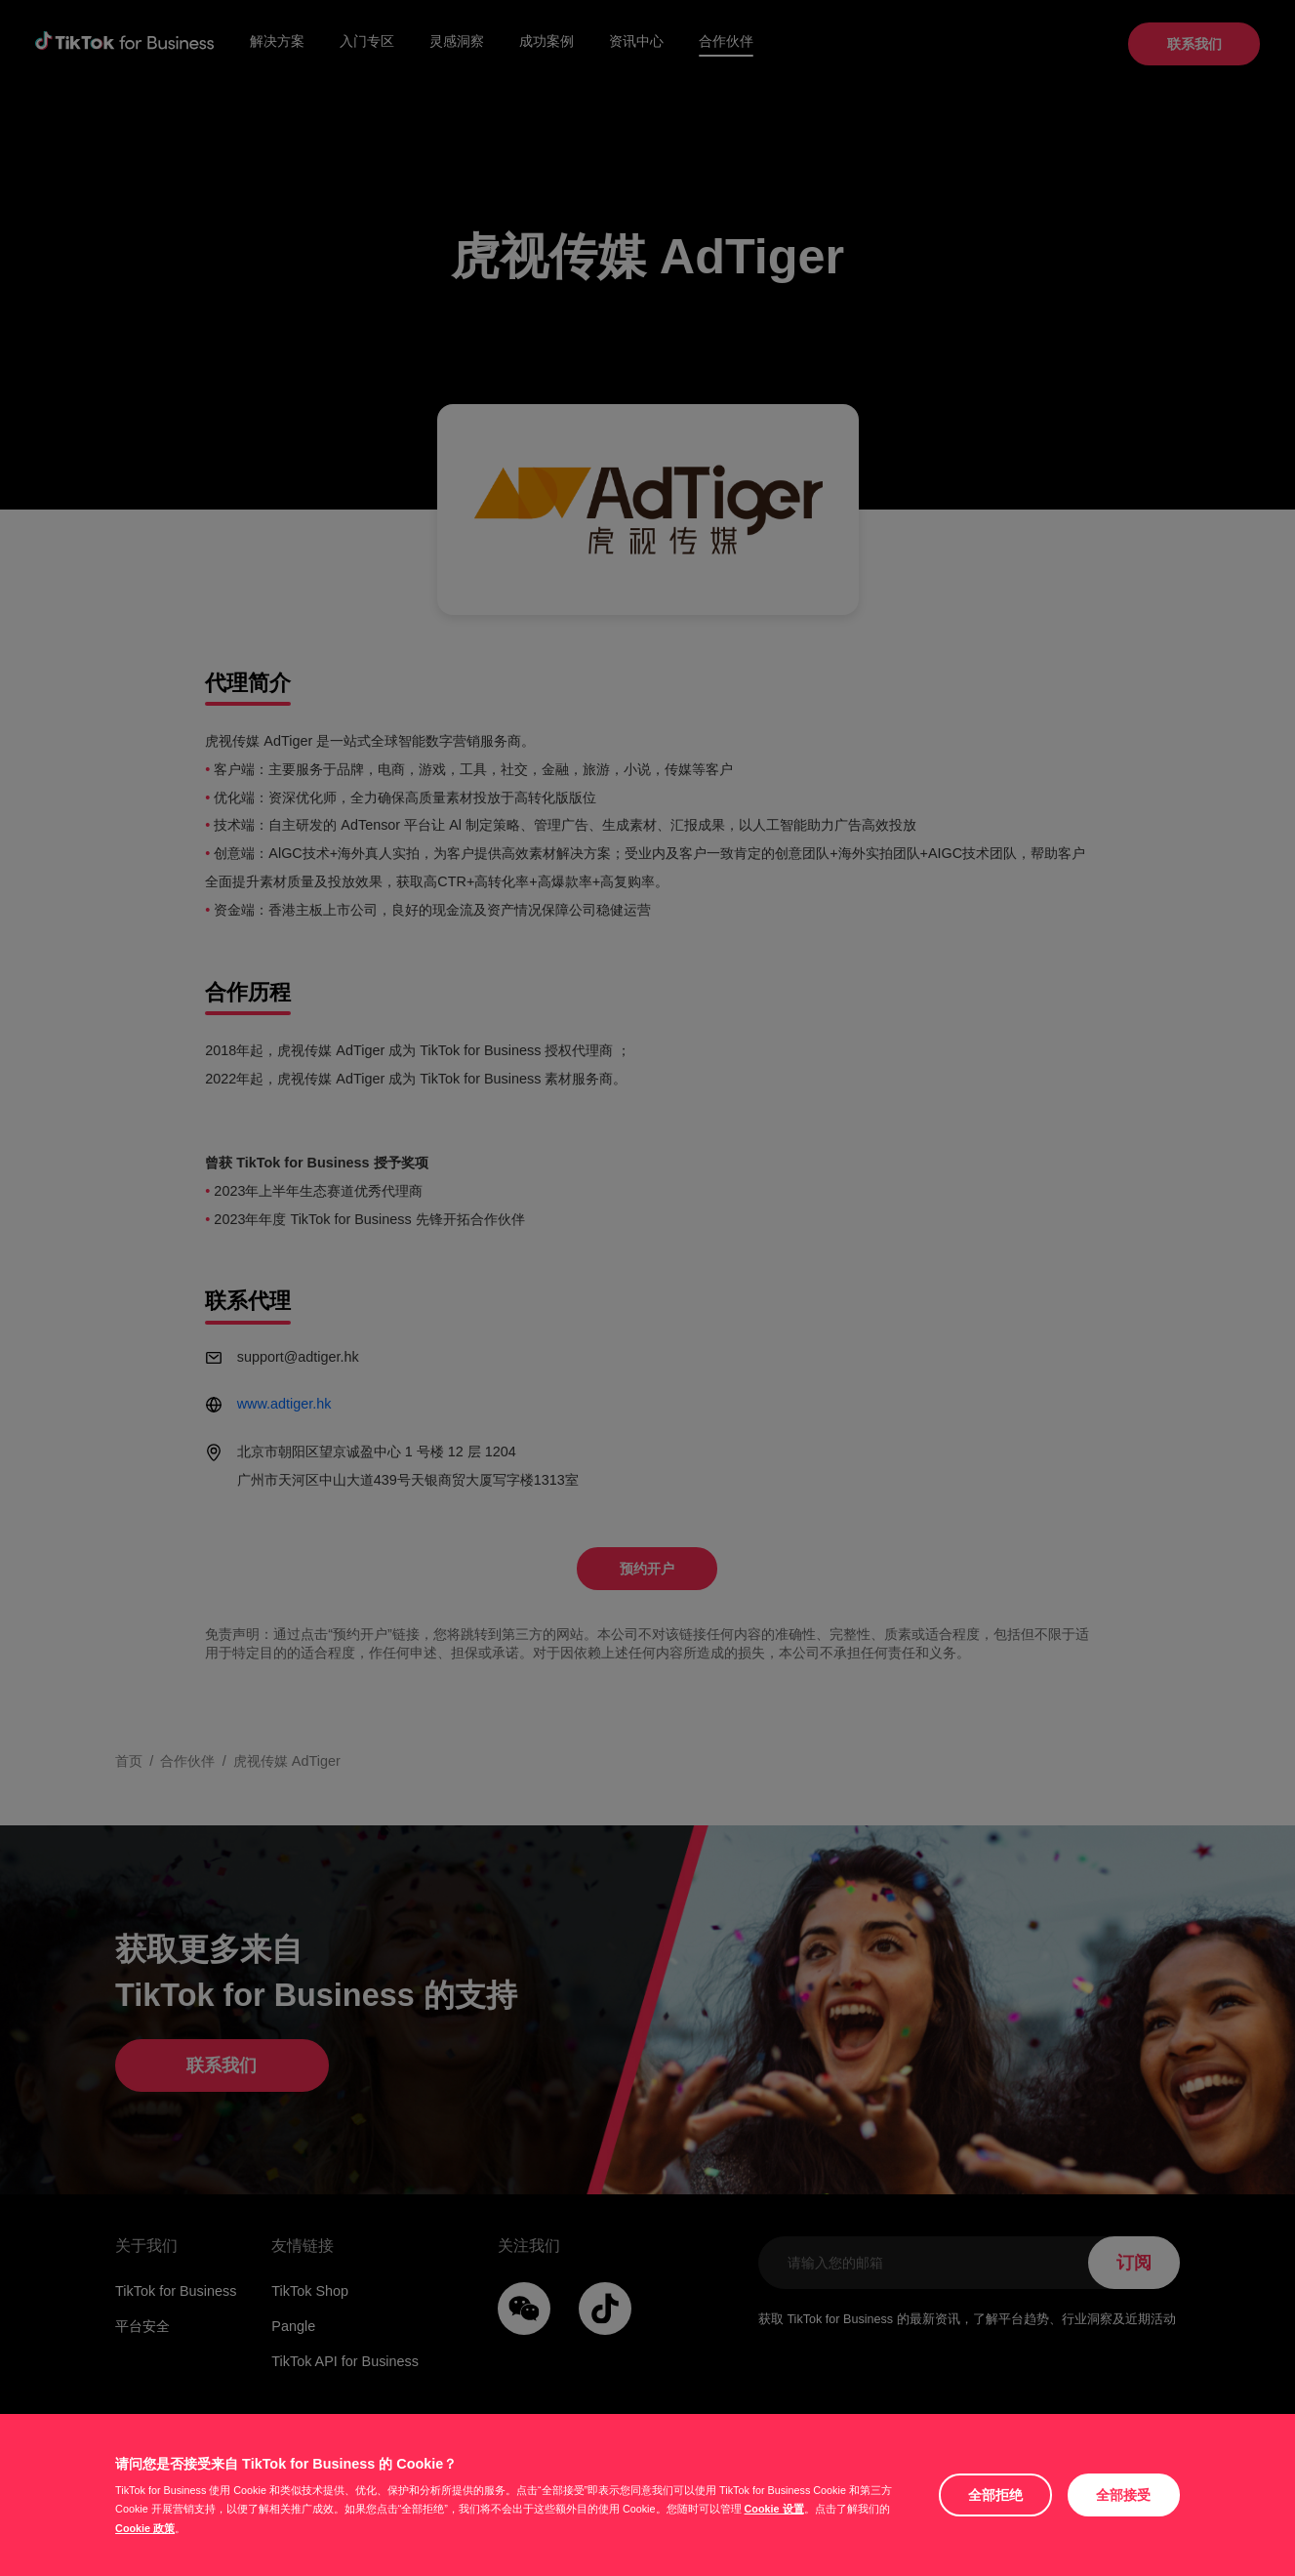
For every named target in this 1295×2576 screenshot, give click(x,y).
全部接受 (1123, 2495)
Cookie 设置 (774, 2509)
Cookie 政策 (145, 2528)
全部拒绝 (995, 2495)
